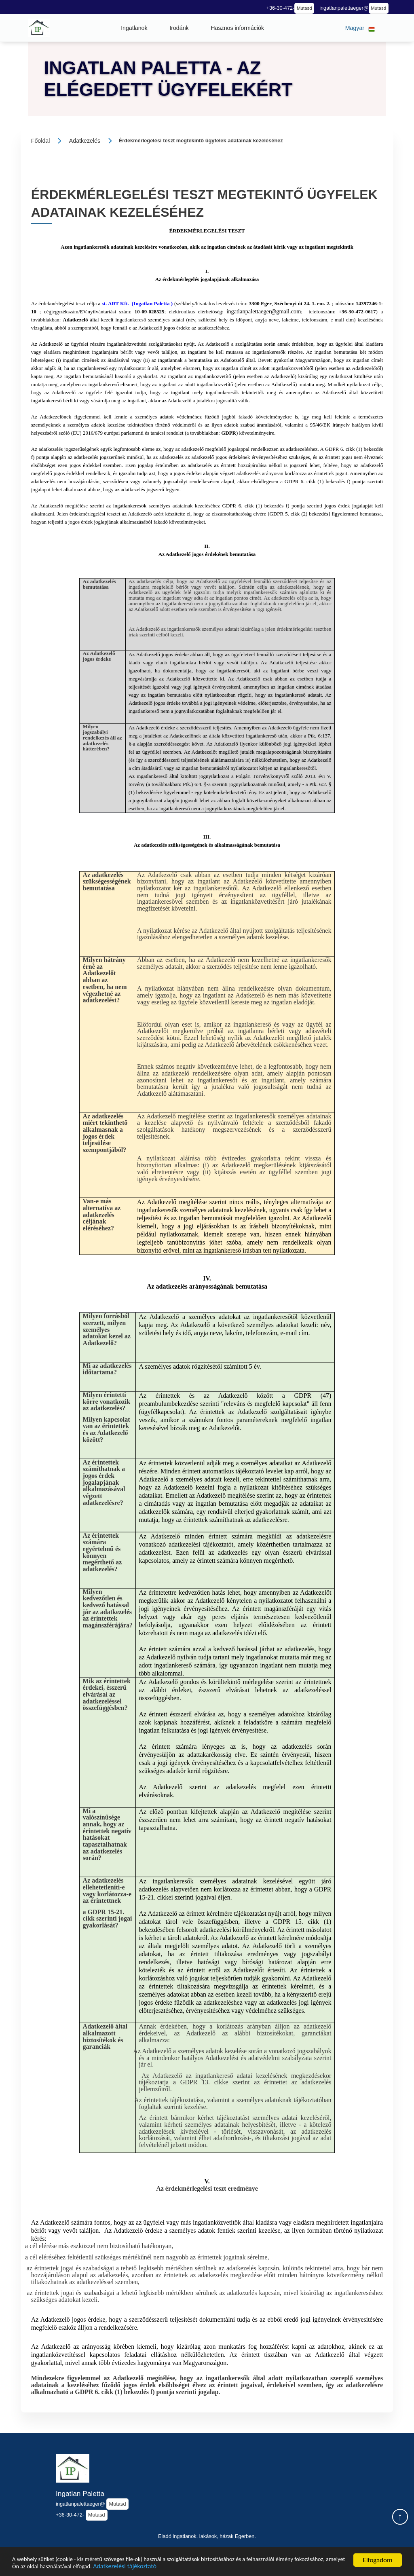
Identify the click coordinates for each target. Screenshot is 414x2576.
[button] (134, 28)
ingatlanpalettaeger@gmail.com (263, 311)
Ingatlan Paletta (80, 2493)
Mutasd (304, 8)
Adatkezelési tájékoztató (205, 2566)
